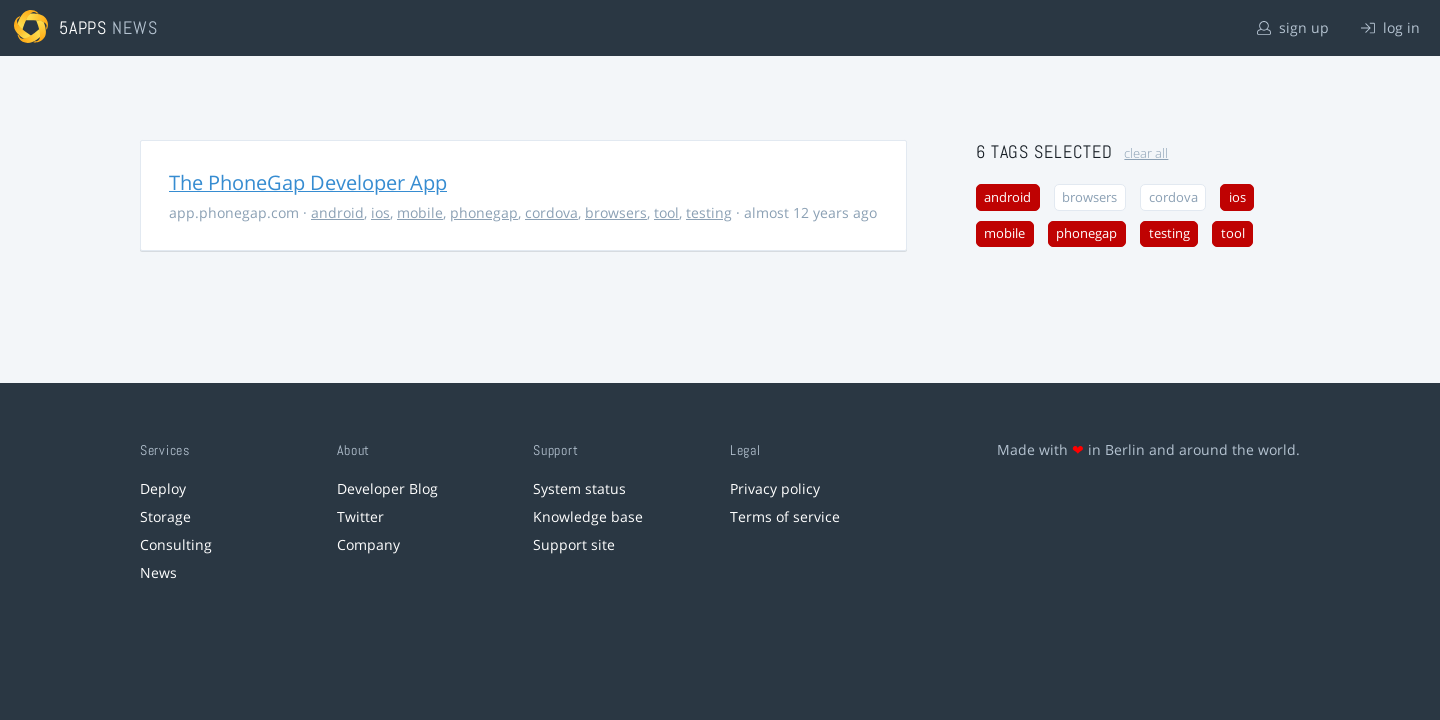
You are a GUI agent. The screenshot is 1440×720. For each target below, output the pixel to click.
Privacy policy (775, 488)
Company (368, 544)
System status (579, 488)
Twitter (360, 516)
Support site (574, 544)
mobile (420, 212)
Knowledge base (588, 516)
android (337, 212)
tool (666, 212)
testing (709, 212)
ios (380, 212)
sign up (1293, 27)
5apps (83, 27)
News (158, 572)
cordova (551, 212)
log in (1390, 27)
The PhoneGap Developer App (308, 182)
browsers (616, 212)
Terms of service (785, 516)
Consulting (176, 544)
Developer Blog (387, 488)
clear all (1146, 153)
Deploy (163, 488)
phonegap (484, 212)
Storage (165, 516)
